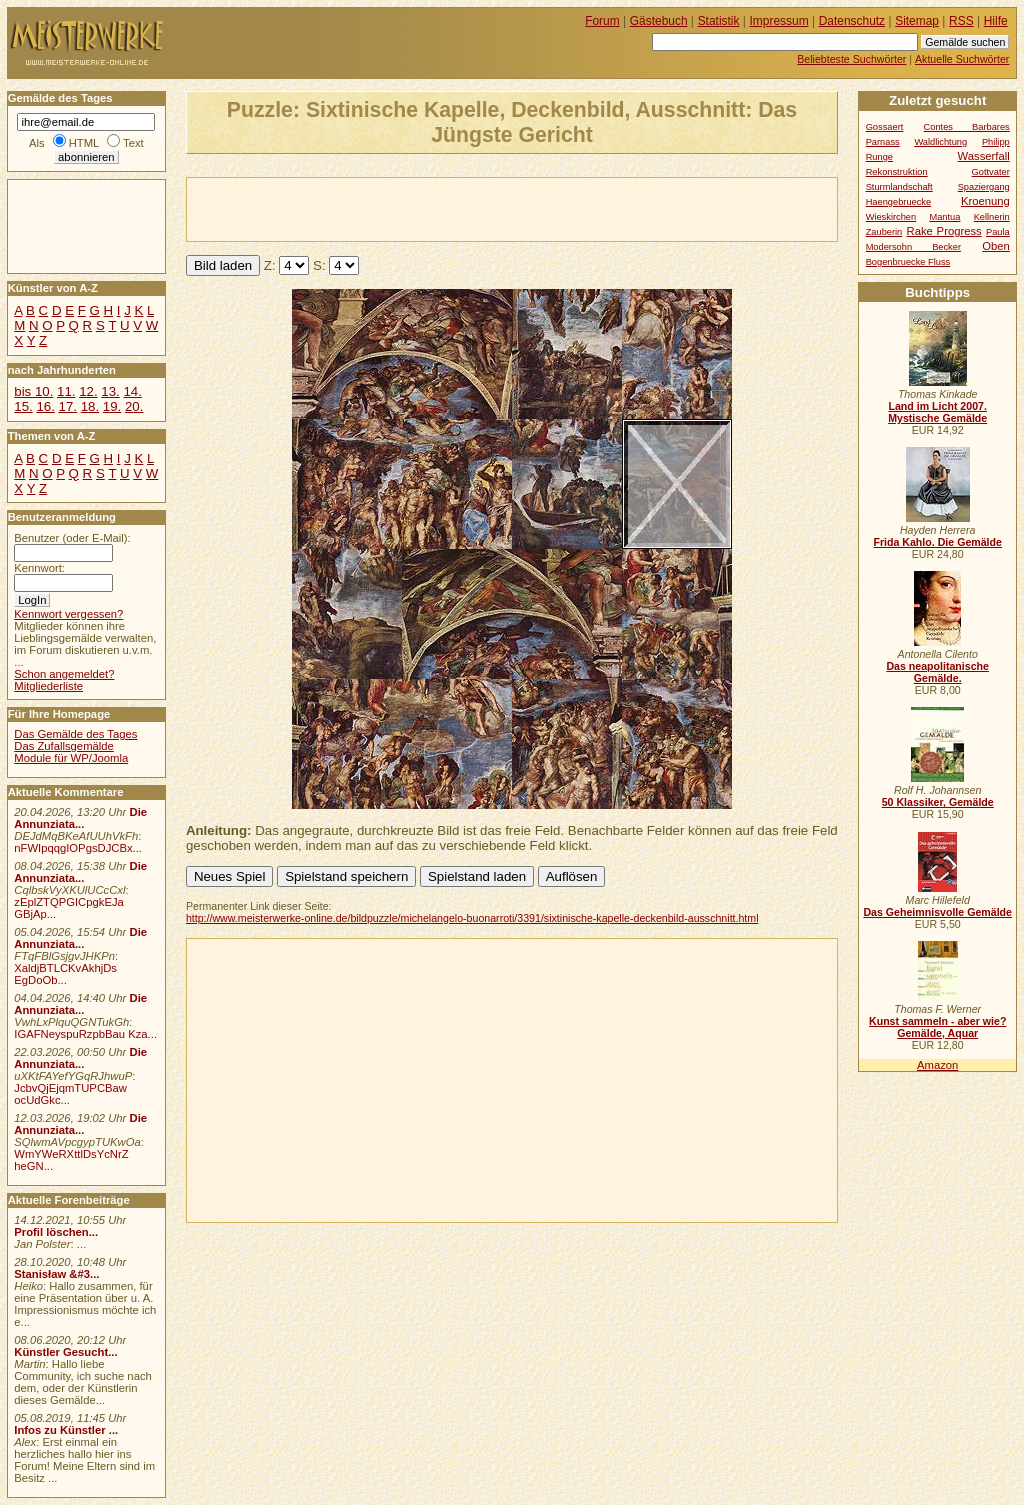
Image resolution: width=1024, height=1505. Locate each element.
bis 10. (33, 391)
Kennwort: (39, 568)
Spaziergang (984, 187)
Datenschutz (852, 21)
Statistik (719, 21)
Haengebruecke (899, 202)
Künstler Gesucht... (65, 1352)
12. (88, 391)
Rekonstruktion (897, 172)
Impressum (779, 21)
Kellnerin (992, 217)
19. (112, 406)
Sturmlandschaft (899, 187)
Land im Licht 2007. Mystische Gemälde (937, 412)
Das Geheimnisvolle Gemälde (937, 912)
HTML (84, 143)
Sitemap (917, 21)
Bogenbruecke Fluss (908, 262)
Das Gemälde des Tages (75, 734)
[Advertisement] (421, 208)
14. (132, 391)
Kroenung (985, 201)
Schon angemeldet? (64, 674)
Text (133, 143)
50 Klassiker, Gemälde (938, 802)
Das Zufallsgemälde (64, 746)
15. (23, 406)
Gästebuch (659, 21)
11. (66, 391)
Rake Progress (944, 231)
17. (68, 406)
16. (45, 406)
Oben (996, 246)
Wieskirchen (891, 217)
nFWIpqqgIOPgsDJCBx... (78, 848)
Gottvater (991, 172)
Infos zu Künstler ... (66, 1430)
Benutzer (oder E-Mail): (72, 538)
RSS (961, 21)
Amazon (937, 1065)
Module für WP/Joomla (71, 758)
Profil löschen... (56, 1232)
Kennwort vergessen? (68, 614)
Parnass (883, 142)
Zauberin (884, 232)
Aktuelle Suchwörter (962, 59)
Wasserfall (984, 156)
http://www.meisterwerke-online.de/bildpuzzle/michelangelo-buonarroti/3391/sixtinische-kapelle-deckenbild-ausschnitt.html (472, 918)
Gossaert (885, 127)
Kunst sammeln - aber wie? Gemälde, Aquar (937, 1027)
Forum (602, 21)
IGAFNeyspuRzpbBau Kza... (85, 1034)
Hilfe (996, 21)
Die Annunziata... (80, 818)
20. (134, 406)
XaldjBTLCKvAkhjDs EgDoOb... (65, 974)
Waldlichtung (940, 142)
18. (90, 406)
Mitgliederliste (48, 686)
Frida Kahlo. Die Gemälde (937, 542)
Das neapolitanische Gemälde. (937, 672)
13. (110, 391)
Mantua (944, 217)
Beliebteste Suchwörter (851, 59)
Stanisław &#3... (56, 1274)
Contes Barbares (967, 127)
